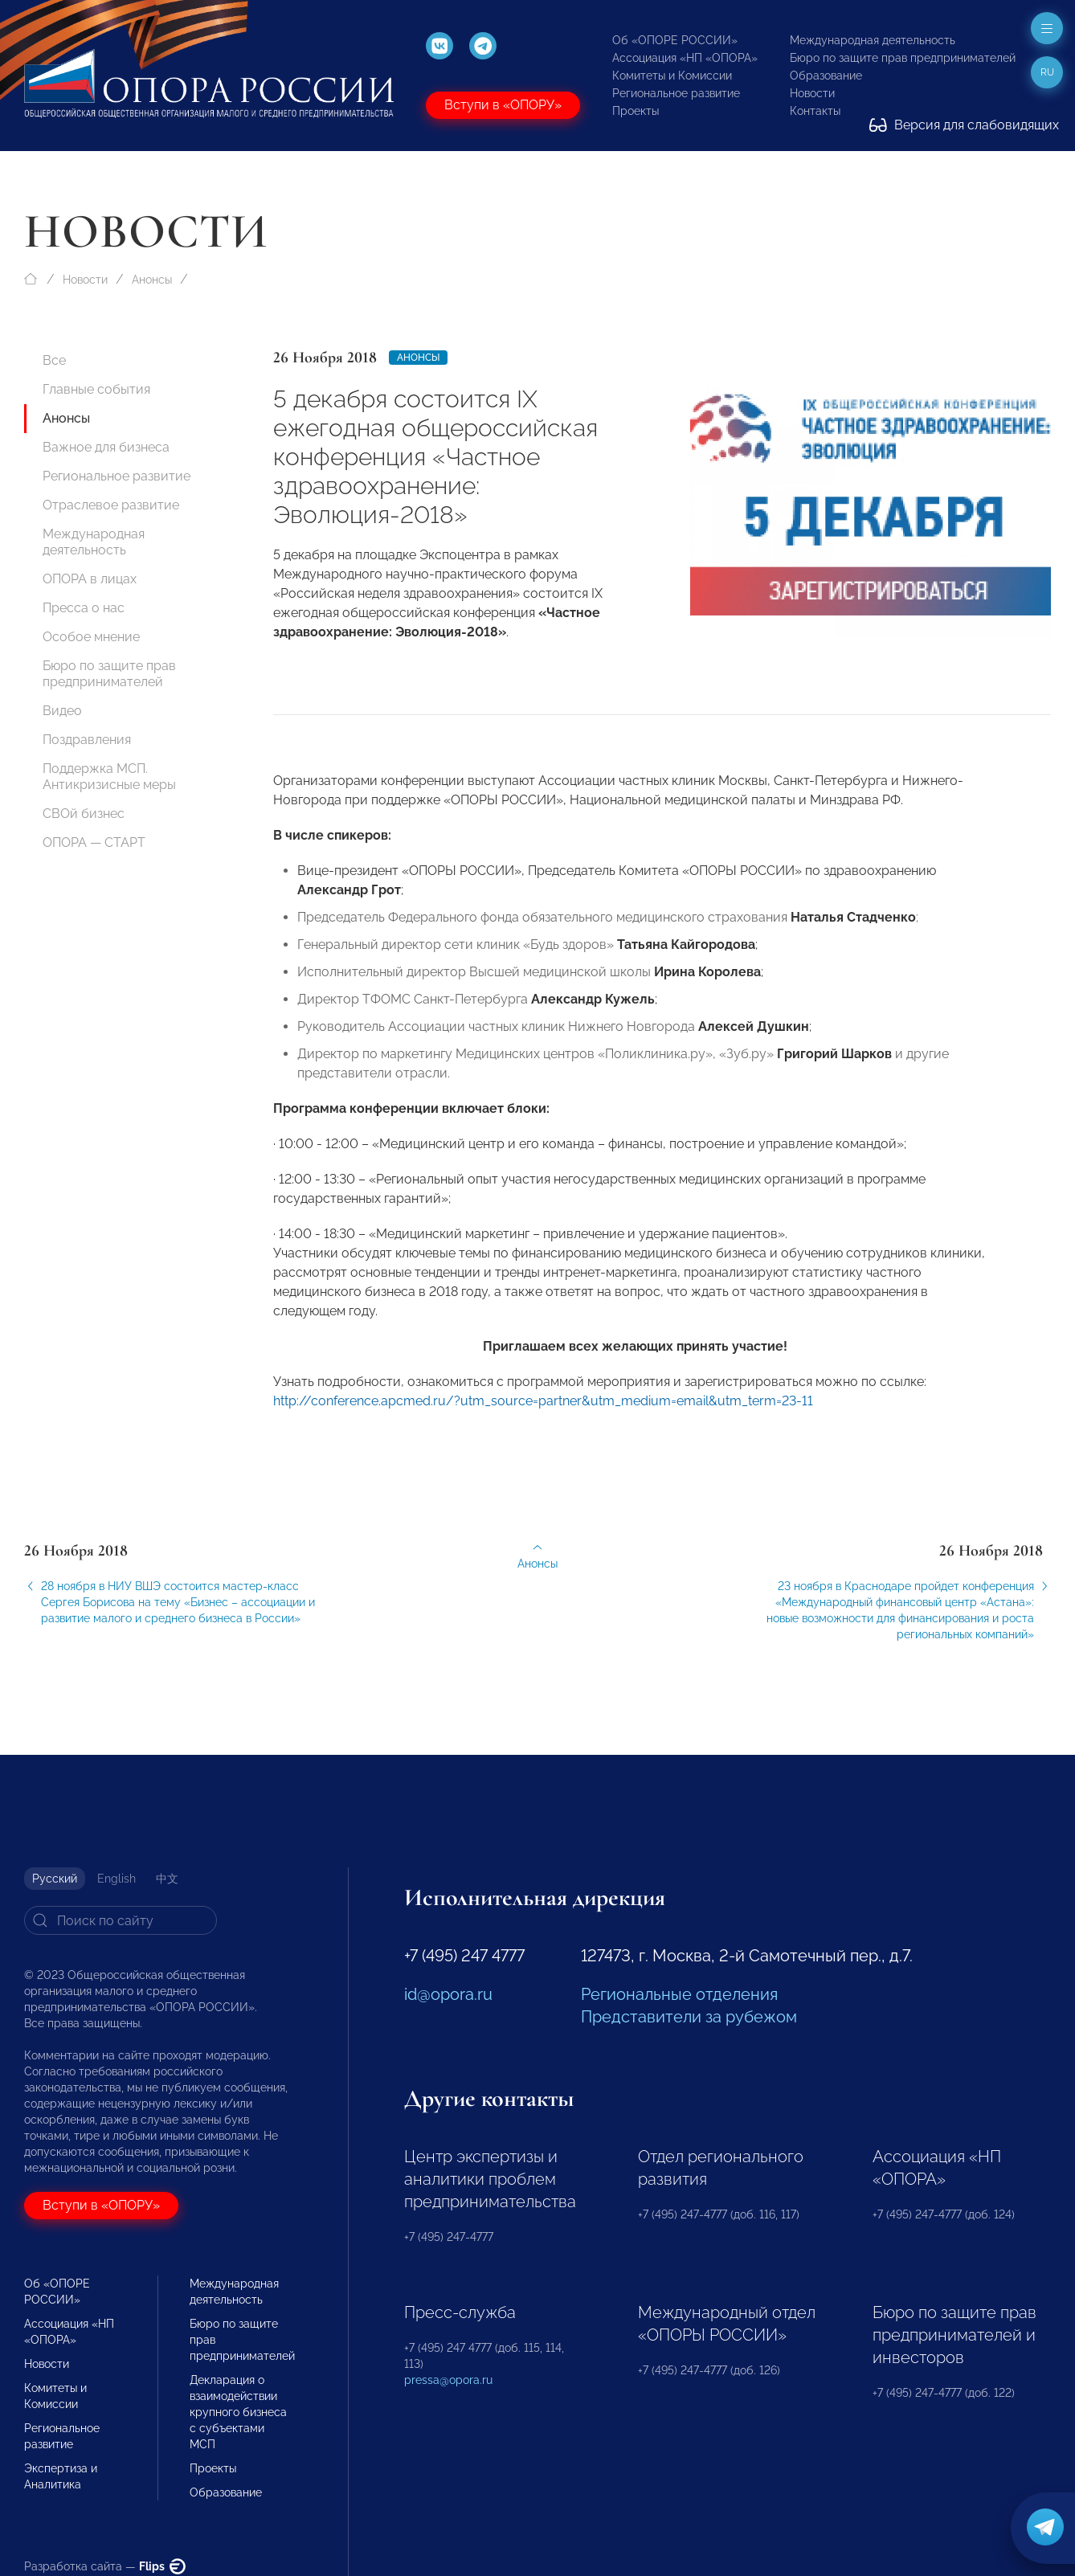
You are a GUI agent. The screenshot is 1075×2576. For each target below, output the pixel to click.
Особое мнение (91, 636)
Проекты (635, 110)
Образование (826, 75)
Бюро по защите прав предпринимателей (903, 57)
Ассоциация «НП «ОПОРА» (685, 57)
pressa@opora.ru (448, 2380)
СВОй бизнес (84, 813)
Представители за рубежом (689, 2016)
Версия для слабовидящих (964, 125)
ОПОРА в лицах (90, 579)
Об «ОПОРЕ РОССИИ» (675, 40)
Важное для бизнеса (106, 447)
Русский (54, 1878)
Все (54, 360)
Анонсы (152, 279)
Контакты (815, 110)
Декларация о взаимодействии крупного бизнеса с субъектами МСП (238, 2412)
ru (1047, 72)
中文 (167, 1878)
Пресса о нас (84, 607)
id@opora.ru (448, 1994)
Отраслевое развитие (111, 505)
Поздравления (87, 739)
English (116, 1878)
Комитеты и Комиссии (672, 75)
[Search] (120, 1920)
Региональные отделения (679, 1994)
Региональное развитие (676, 93)
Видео (62, 710)
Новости (812, 93)
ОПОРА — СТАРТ (94, 842)
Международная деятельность (872, 40)
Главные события (96, 389)
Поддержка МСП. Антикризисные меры (109, 776)
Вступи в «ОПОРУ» (503, 104)
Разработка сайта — (105, 2566)
